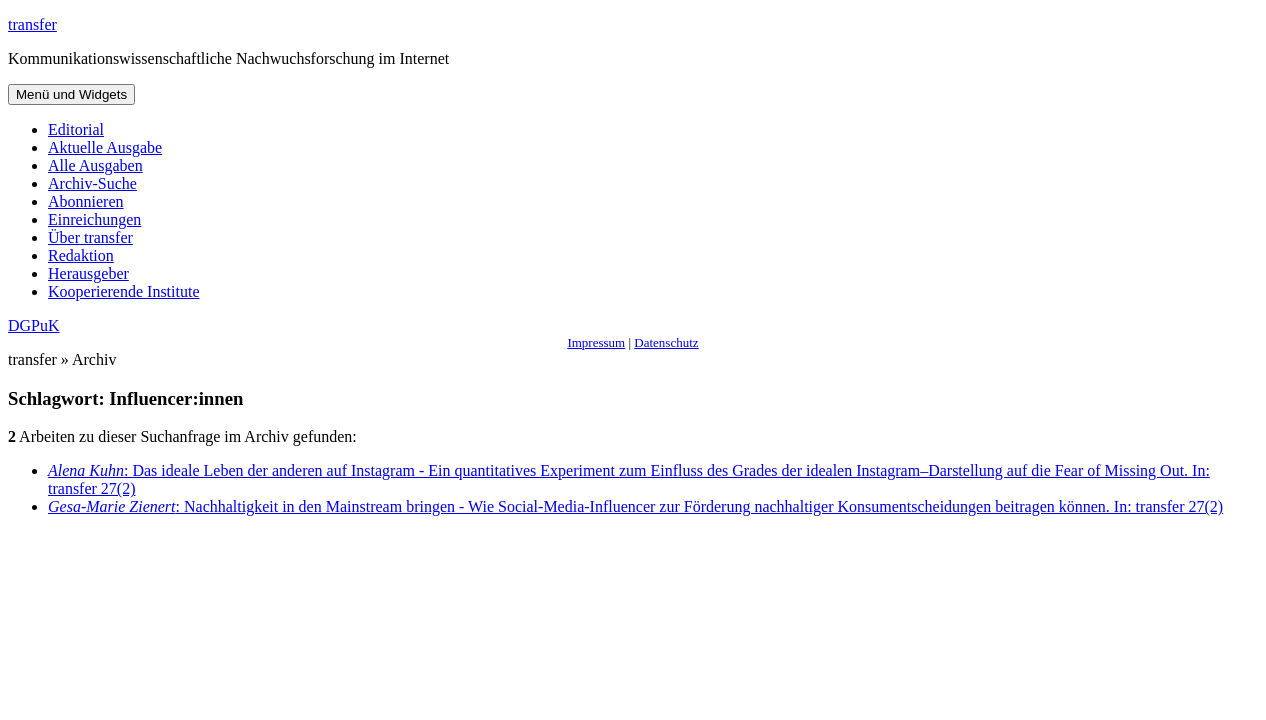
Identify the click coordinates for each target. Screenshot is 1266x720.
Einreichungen (94, 219)
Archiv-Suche (92, 183)
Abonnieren (86, 201)
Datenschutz (666, 342)
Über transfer (90, 237)
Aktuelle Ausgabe (105, 147)
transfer (32, 24)
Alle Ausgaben (95, 165)
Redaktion (81, 255)
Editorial (76, 129)
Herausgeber (88, 273)
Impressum (596, 342)
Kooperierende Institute (124, 291)
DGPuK (34, 325)
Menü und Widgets (71, 94)
